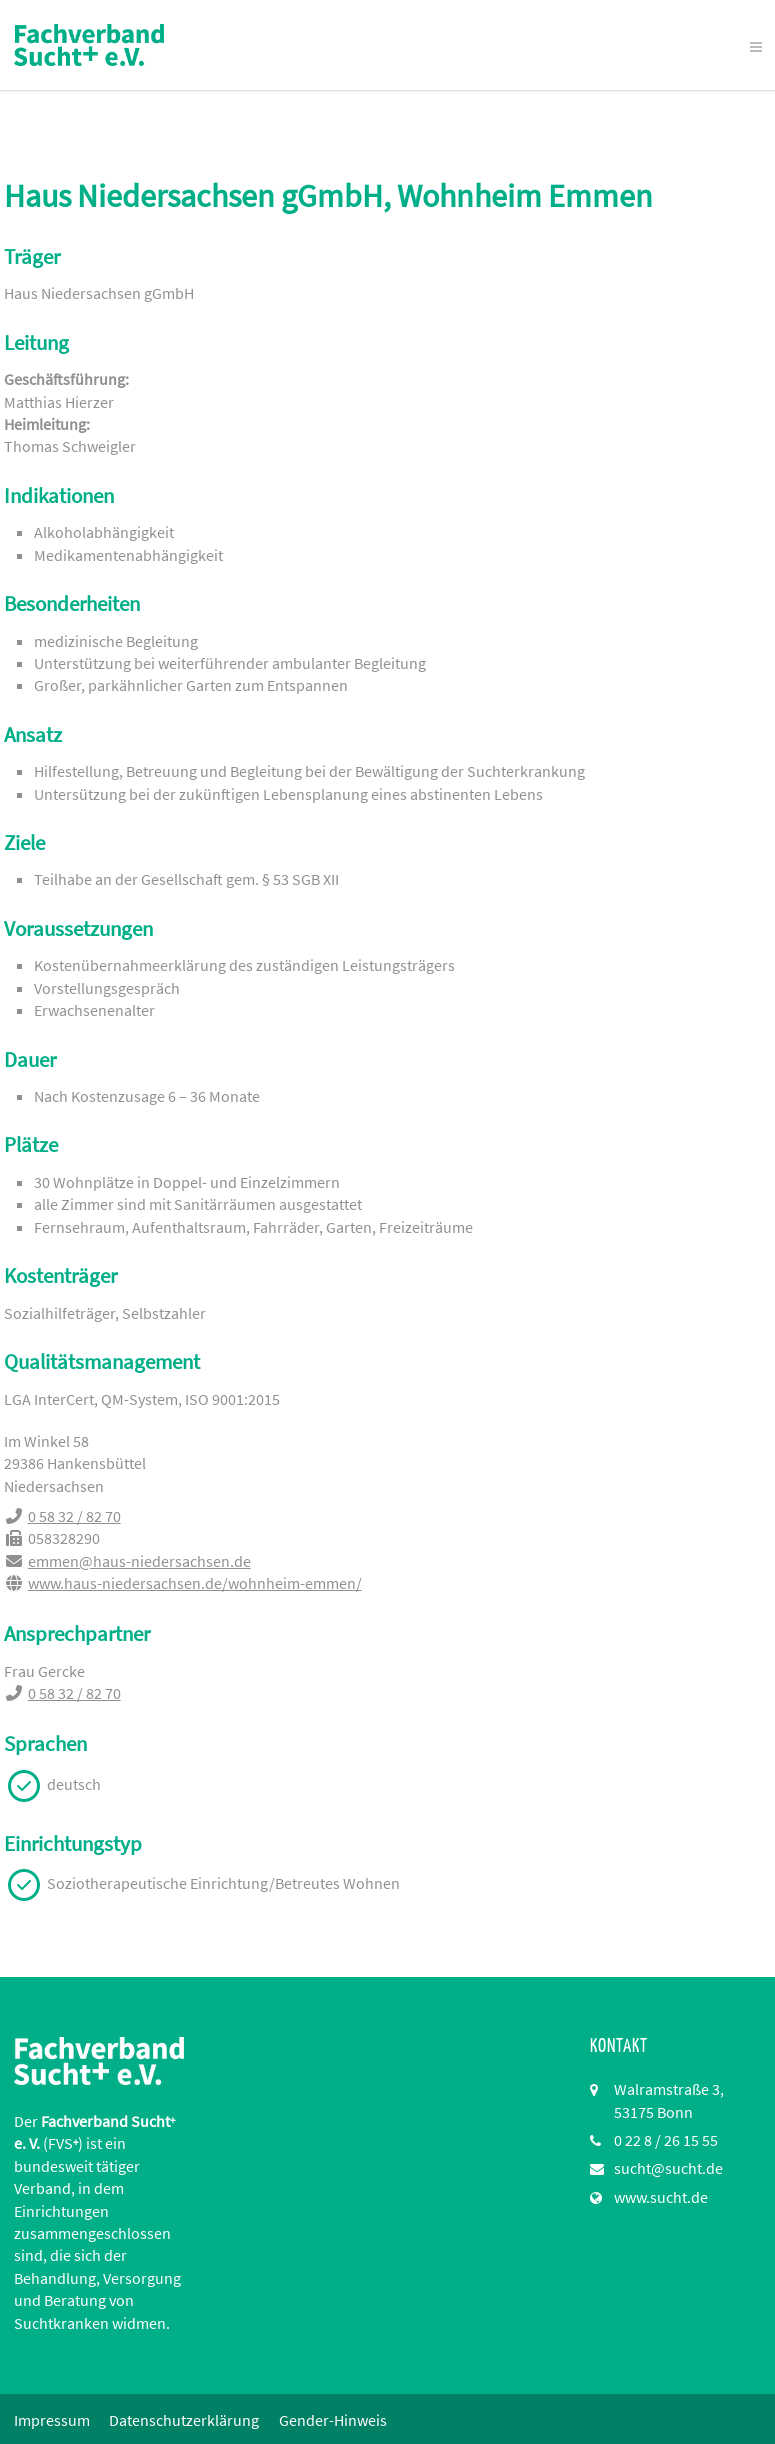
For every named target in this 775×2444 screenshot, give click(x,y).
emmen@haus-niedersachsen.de (138, 1561)
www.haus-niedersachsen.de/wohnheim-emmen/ (194, 1583)
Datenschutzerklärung (185, 2420)
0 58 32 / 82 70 (73, 1516)
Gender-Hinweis (334, 2420)
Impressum (52, 2420)
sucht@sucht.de (668, 2168)
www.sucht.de (661, 2197)
